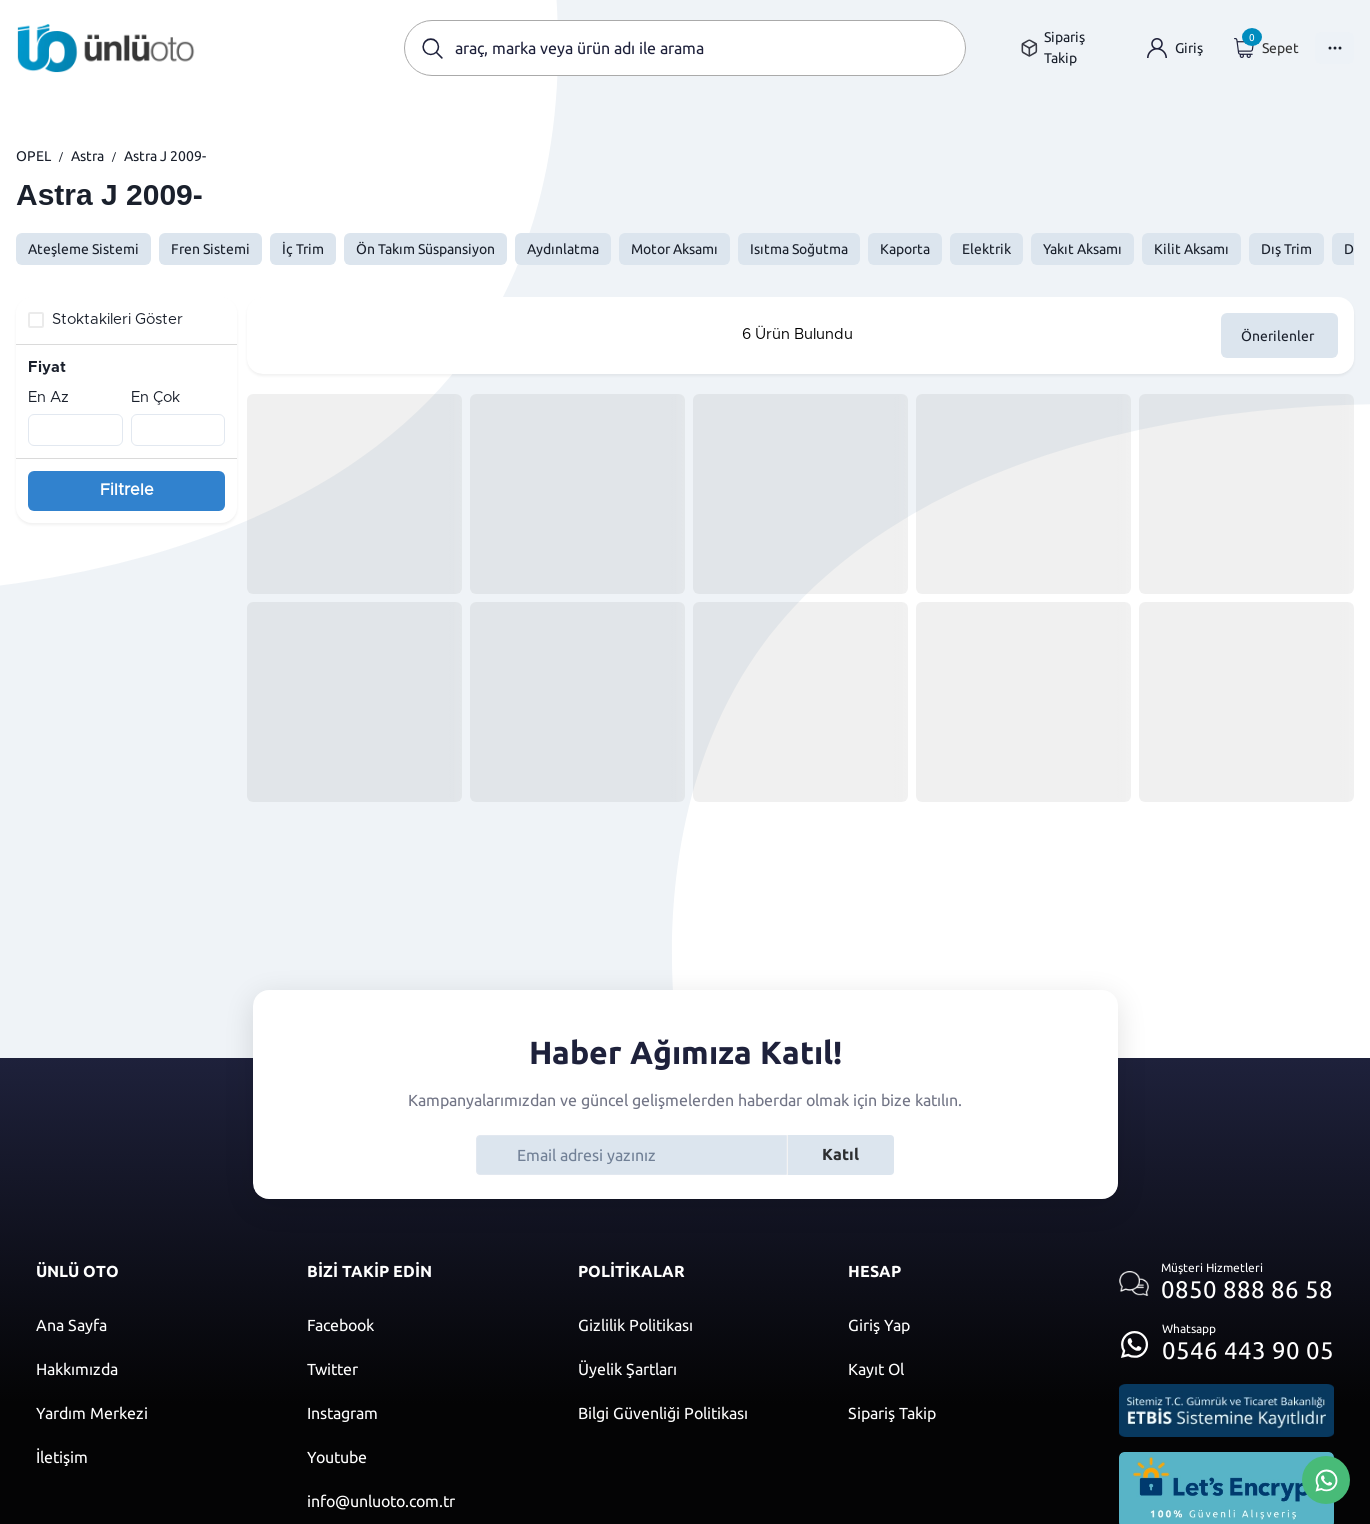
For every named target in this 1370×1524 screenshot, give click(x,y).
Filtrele (127, 490)
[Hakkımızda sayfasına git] (151, 1369)
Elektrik (986, 249)
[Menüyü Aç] (1334, 48)
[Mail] (422, 1501)
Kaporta (905, 249)
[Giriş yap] (1175, 48)
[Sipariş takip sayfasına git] (1068, 48)
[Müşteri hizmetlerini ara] (1226, 1283)
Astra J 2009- (165, 156)
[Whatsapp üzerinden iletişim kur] (1226, 1338)
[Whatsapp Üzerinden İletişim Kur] (1326, 1478)
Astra (87, 156)
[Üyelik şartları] (693, 1369)
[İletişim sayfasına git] (151, 1457)
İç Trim (303, 249)
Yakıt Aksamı (1082, 249)
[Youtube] (422, 1457)
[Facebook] (422, 1325)
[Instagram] (422, 1413)
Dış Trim (1286, 249)
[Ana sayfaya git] (106, 48)
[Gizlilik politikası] (693, 1325)
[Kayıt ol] (963, 1369)
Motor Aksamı (674, 249)
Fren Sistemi (210, 249)
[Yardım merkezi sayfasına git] (151, 1413)
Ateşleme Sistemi (83, 249)
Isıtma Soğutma (799, 249)
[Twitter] (422, 1369)
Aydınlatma (563, 249)
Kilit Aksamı (1191, 249)
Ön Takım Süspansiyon (425, 249)
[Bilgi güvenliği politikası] (693, 1413)
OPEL (33, 156)
